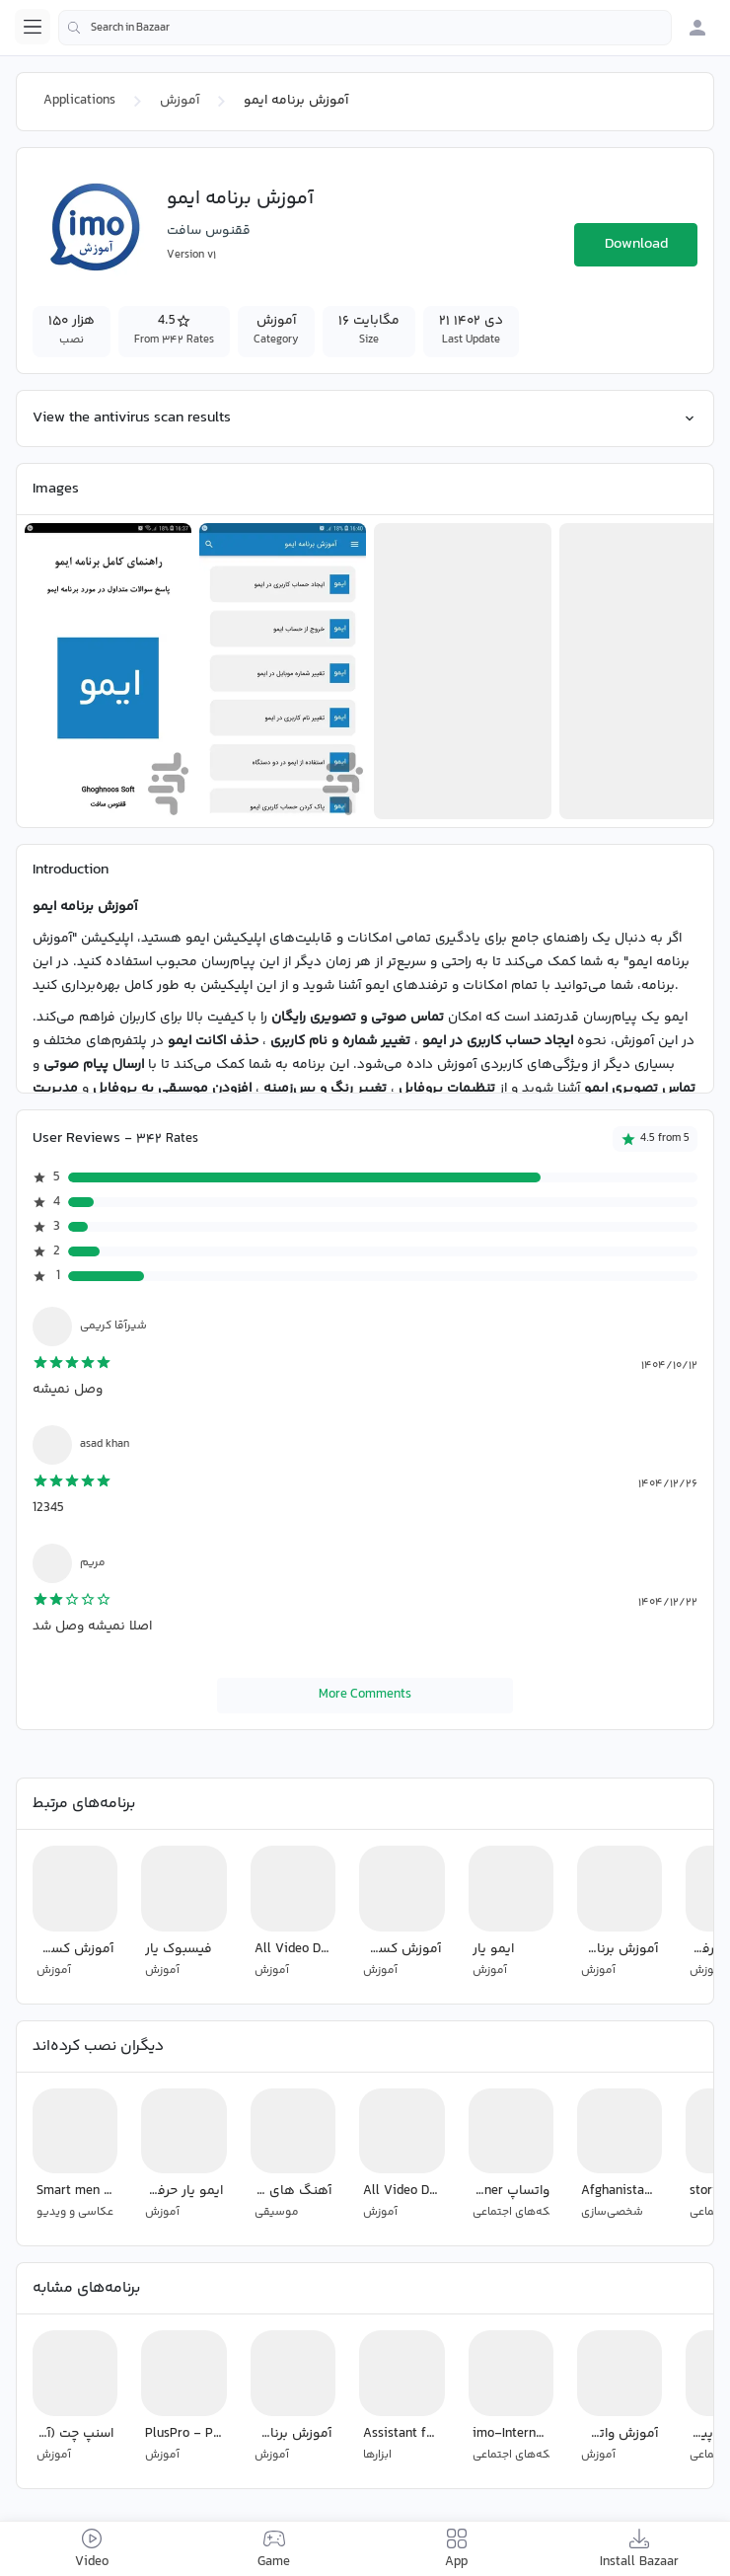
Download (636, 244)
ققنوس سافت (209, 231)
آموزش (179, 101)
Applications (79, 101)
